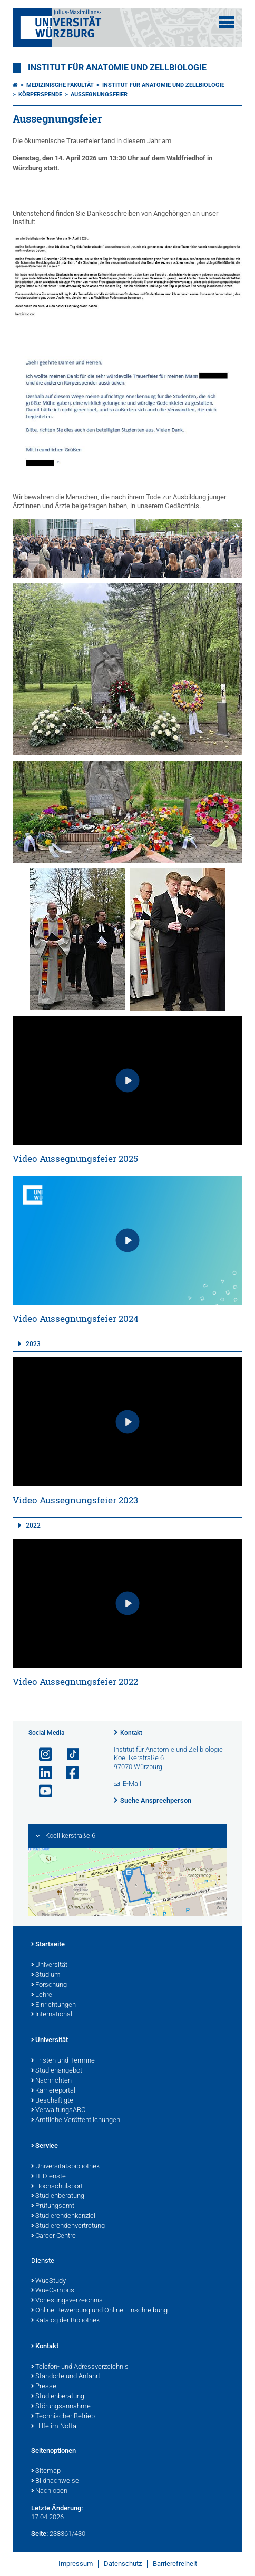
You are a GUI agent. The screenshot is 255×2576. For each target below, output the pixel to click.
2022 (33, 1525)
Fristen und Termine (63, 2061)
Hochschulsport (57, 2186)
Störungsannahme (61, 2406)
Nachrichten (51, 2081)
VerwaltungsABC (58, 2110)
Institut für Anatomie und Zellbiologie (117, 68)
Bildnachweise (55, 2481)
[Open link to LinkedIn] (41, 1773)
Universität (49, 1965)
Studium (46, 1975)
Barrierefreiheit (175, 2564)
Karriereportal (53, 2091)
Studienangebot (56, 2071)
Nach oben (49, 2491)
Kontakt (131, 1732)
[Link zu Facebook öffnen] (68, 1773)
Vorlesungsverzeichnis (67, 2301)
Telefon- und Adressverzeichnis (80, 2367)
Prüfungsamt (52, 2206)
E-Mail (132, 1783)
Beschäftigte (52, 2101)
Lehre (41, 1995)
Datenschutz (123, 2564)
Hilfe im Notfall (55, 2426)
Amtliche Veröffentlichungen (75, 2120)
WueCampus (52, 2291)
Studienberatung (57, 2196)
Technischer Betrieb (63, 2416)
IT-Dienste (48, 2176)
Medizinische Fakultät (60, 85)
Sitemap (46, 2471)
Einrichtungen (53, 2005)
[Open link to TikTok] (68, 1754)
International (51, 2014)
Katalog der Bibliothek (65, 2321)
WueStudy (48, 2281)
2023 (33, 1344)
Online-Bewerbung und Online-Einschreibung (99, 2311)
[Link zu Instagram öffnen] (41, 1754)
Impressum (75, 2564)
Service (44, 2146)
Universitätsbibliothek (65, 2166)
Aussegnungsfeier (99, 94)
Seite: (39, 2534)
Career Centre (53, 2236)
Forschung (49, 1985)
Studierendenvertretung (68, 2226)
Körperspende (40, 94)
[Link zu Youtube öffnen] (41, 1791)
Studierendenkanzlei (63, 2216)
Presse (43, 2386)
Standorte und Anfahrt (65, 2376)
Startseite (48, 1944)
